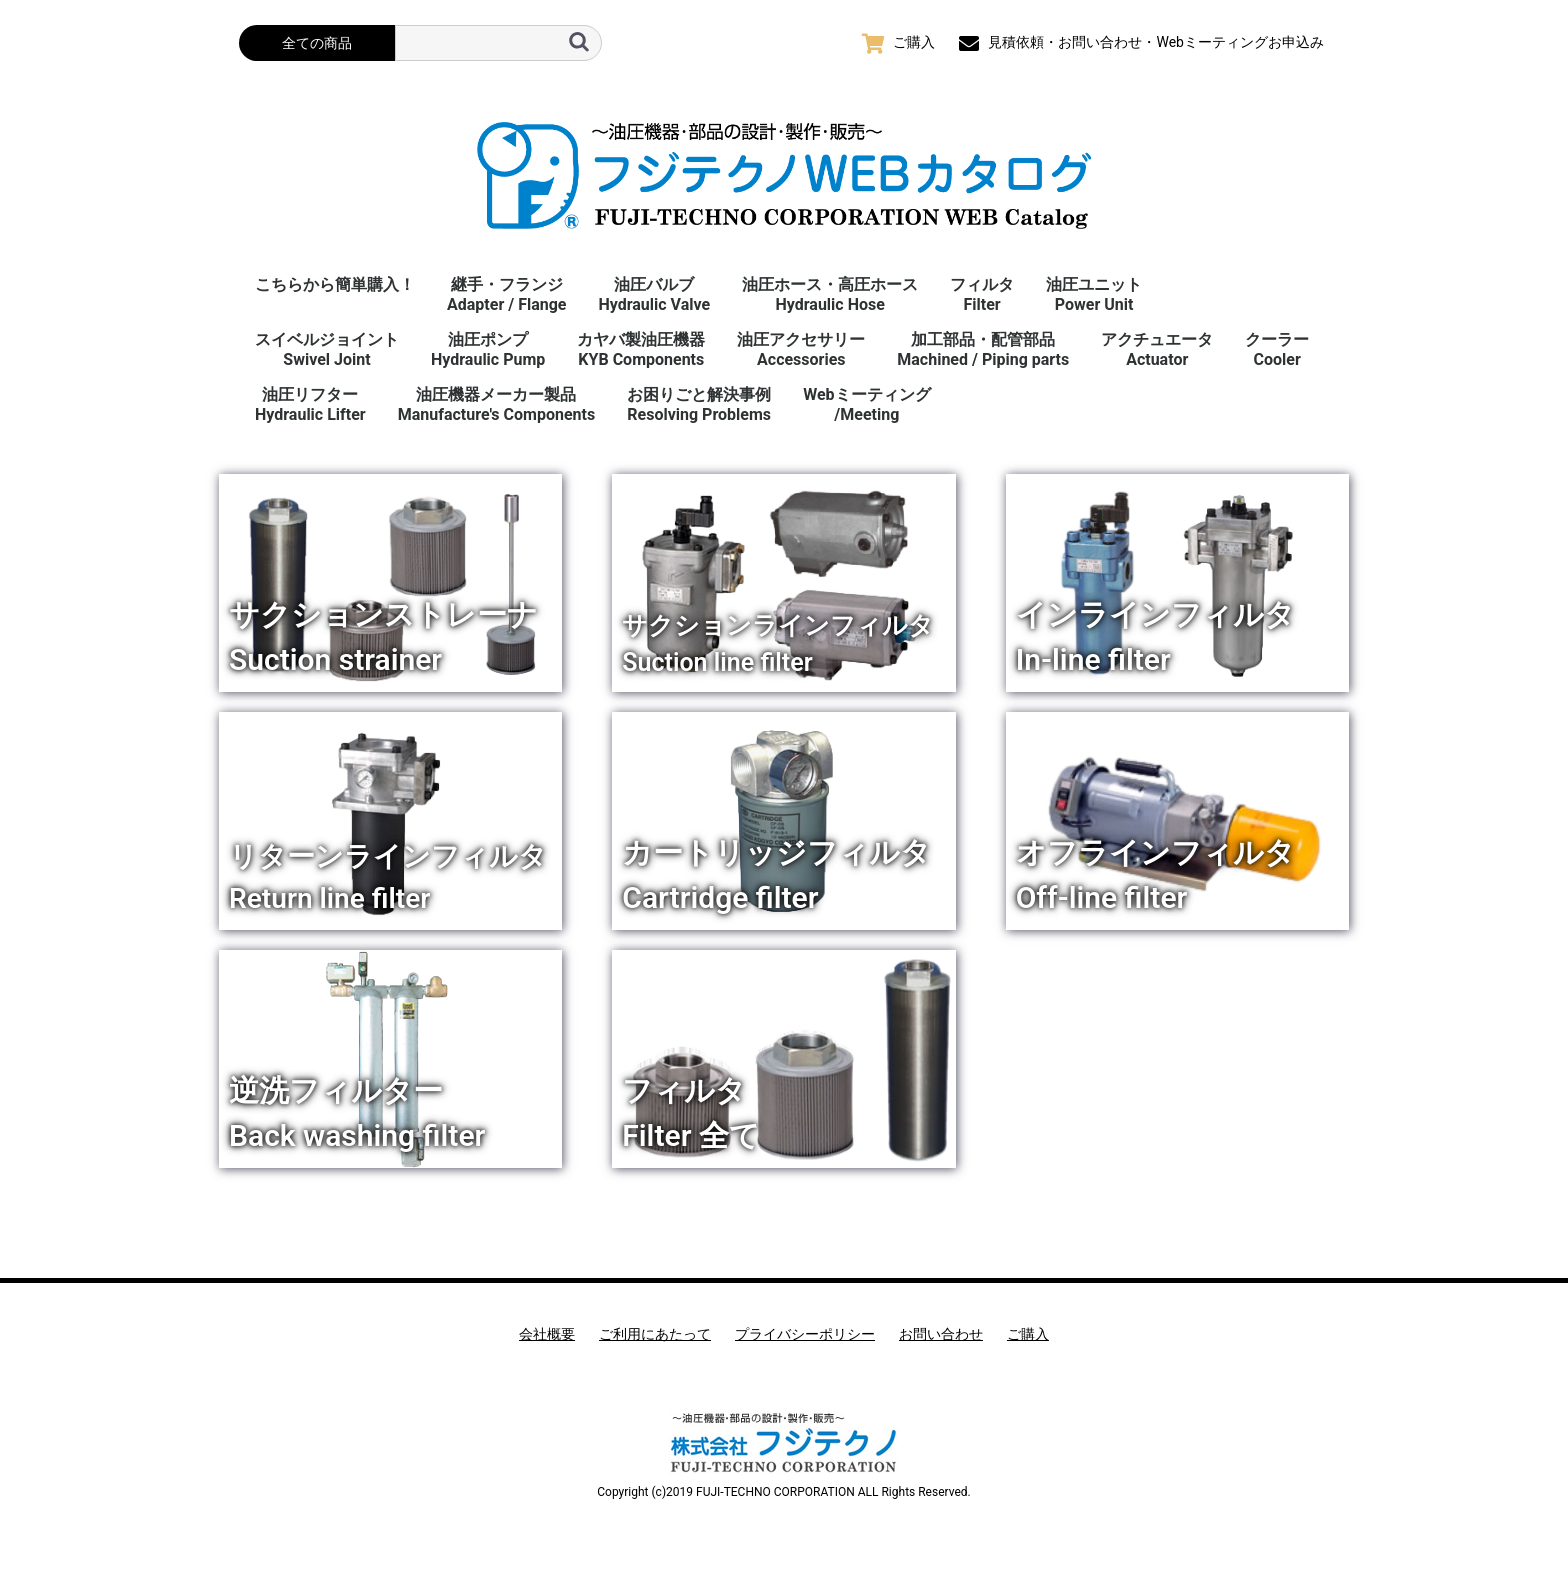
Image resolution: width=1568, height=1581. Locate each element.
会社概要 (547, 1334)
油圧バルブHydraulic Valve (654, 294)
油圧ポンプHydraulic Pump (488, 349)
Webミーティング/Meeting (866, 404)
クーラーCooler (1277, 349)
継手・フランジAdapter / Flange (506, 294)
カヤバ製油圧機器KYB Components (641, 349)
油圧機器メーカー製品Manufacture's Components (496, 404)
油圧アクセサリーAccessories (801, 349)
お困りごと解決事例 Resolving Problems (699, 404)
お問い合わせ (941, 1334)
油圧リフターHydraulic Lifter (310, 404)
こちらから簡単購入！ (335, 284)
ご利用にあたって (655, 1334)
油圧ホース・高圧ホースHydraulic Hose (830, 294)
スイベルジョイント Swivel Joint (327, 349)
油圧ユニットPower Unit (1094, 294)
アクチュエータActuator (1157, 349)
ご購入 (1028, 1334)
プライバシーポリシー (805, 1334)
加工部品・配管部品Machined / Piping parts (983, 349)
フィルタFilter (982, 294)
